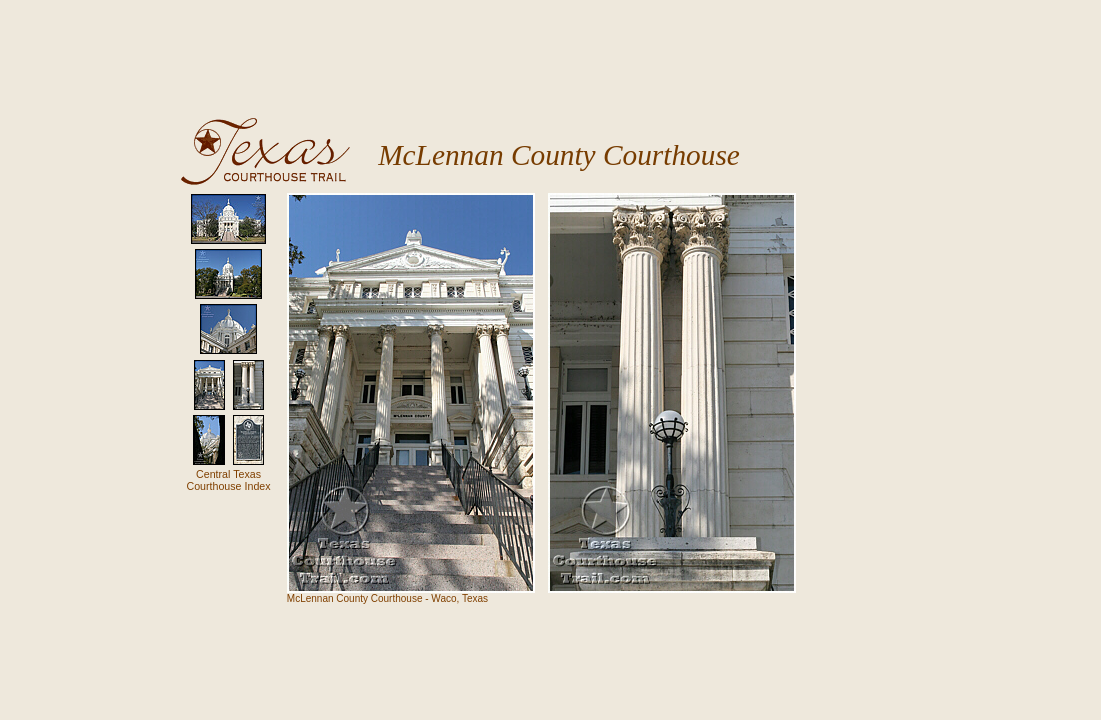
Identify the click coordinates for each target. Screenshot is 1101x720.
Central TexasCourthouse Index (228, 480)
